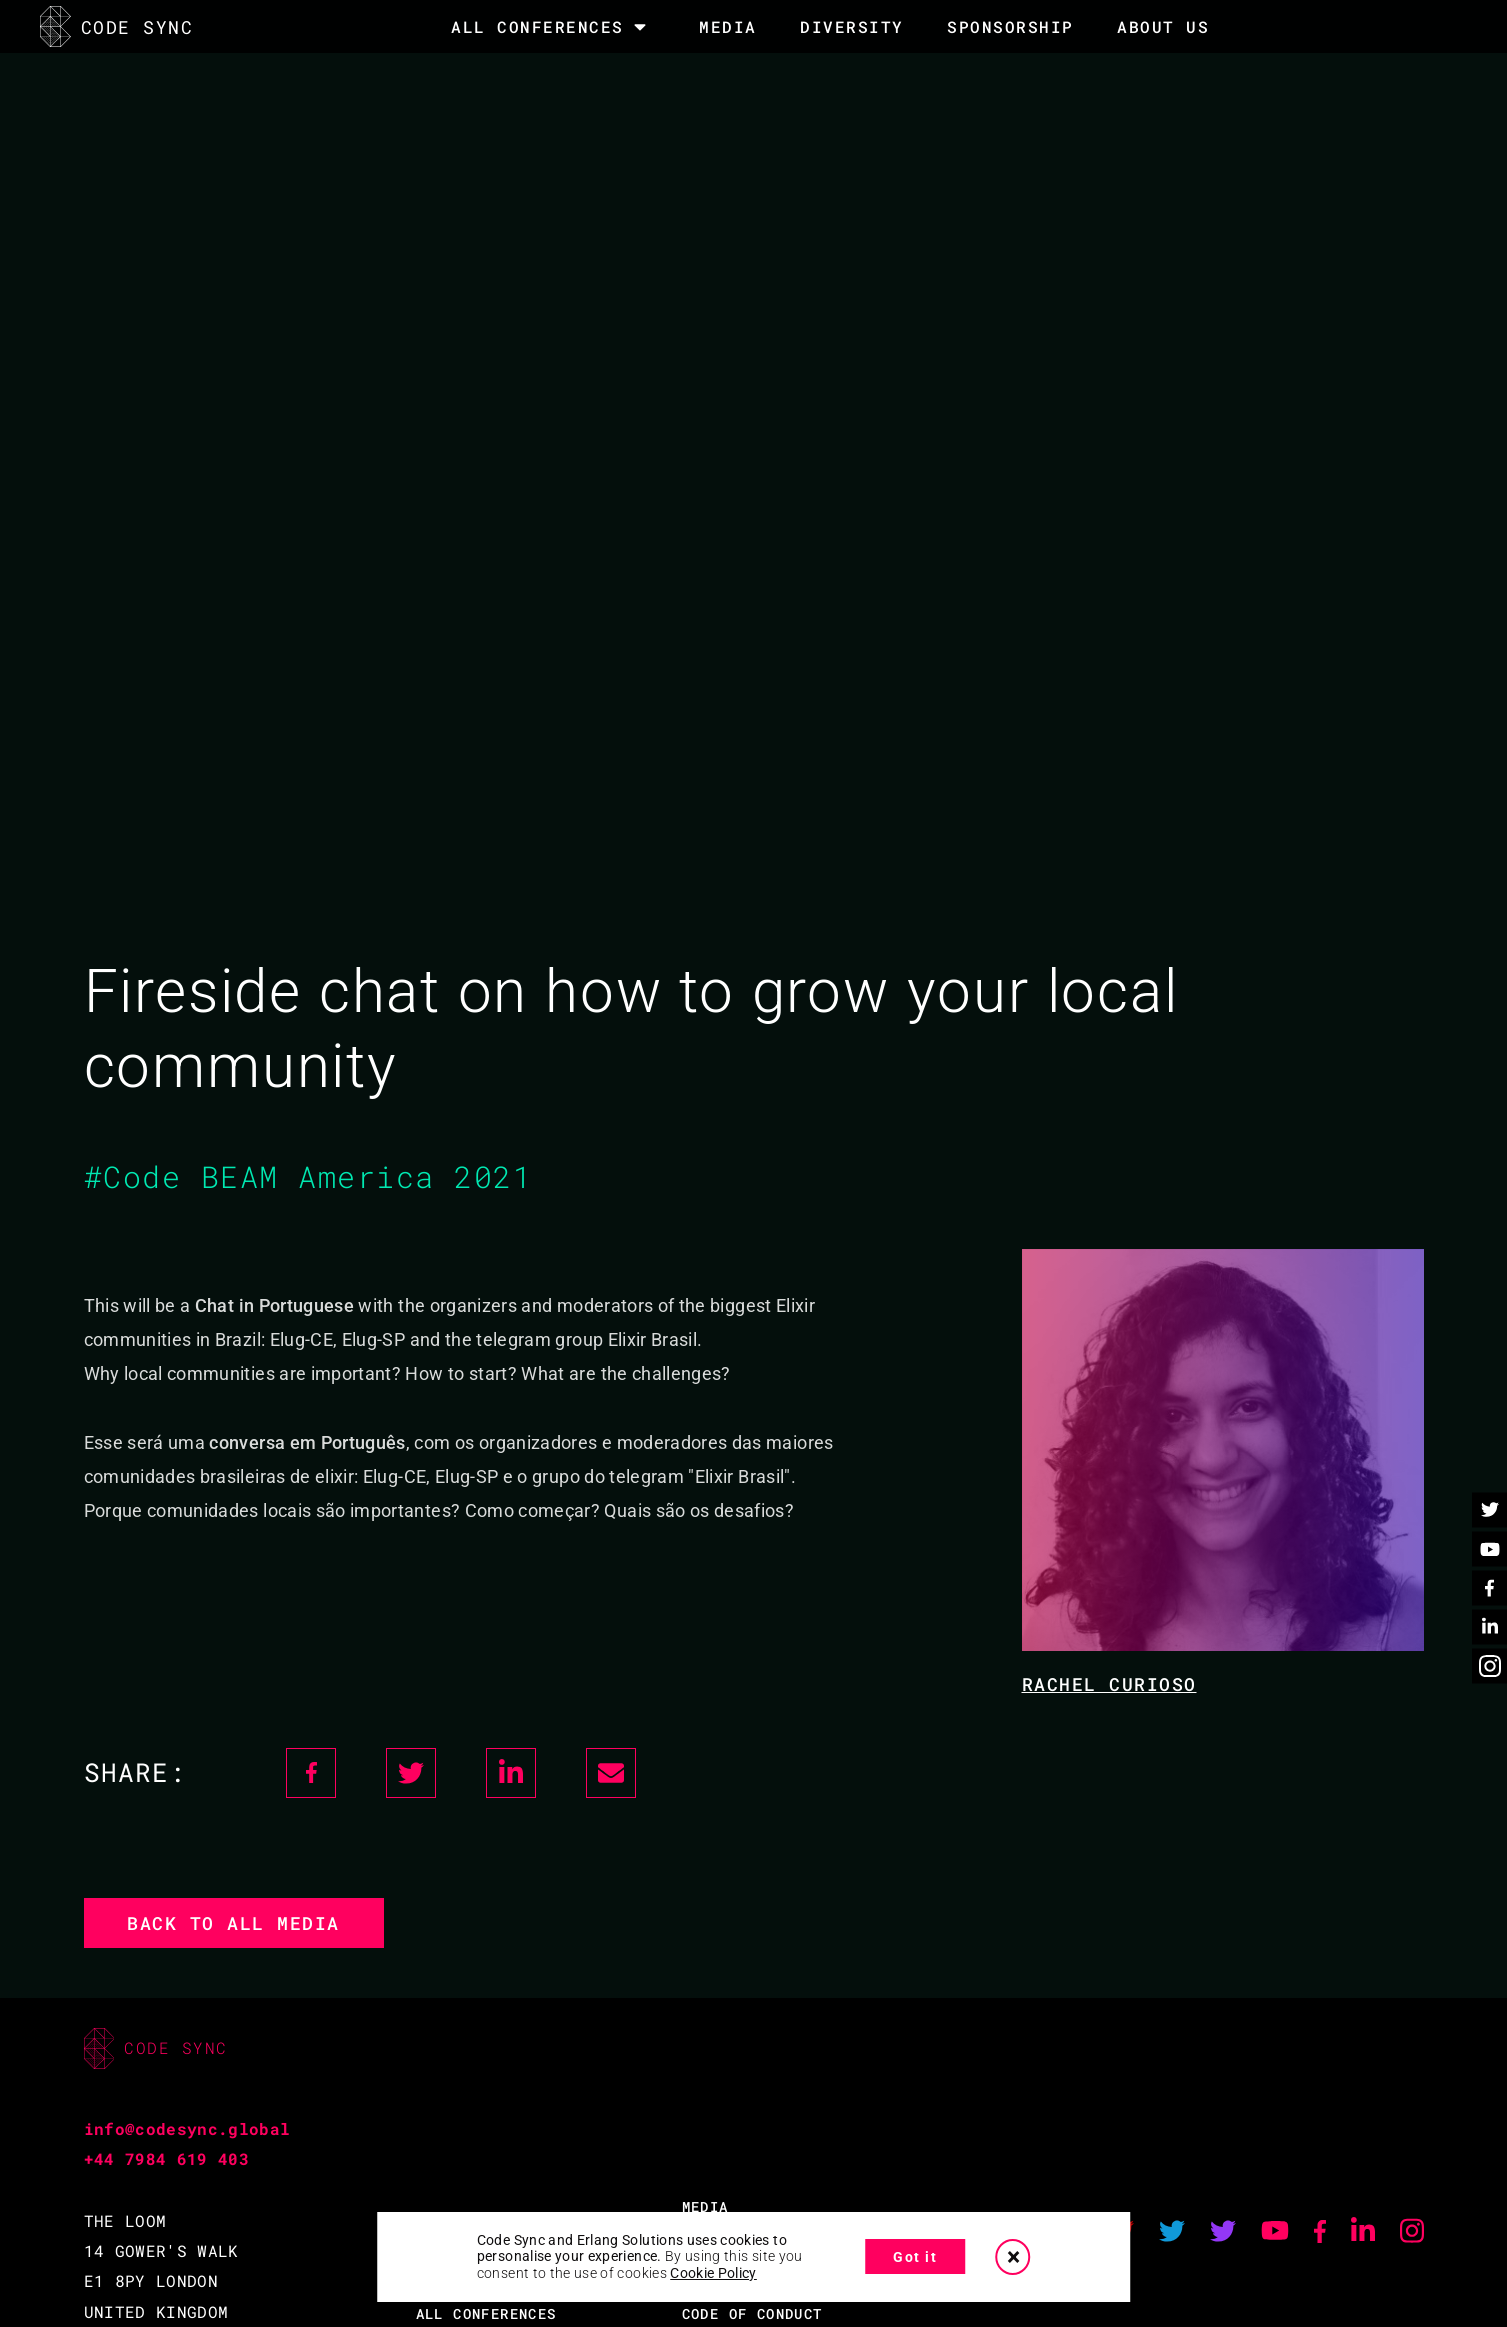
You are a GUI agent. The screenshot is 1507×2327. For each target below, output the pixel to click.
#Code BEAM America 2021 (308, 1176)
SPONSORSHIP (1010, 26)
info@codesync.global (187, 2128)
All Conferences (537, 27)
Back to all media (233, 1923)
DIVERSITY (852, 26)
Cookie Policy (713, 2273)
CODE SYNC (116, 26)
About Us (1163, 26)
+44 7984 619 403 (167, 2158)
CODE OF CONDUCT (752, 2313)
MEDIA (728, 26)
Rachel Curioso (1109, 1684)
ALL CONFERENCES (486, 2313)
